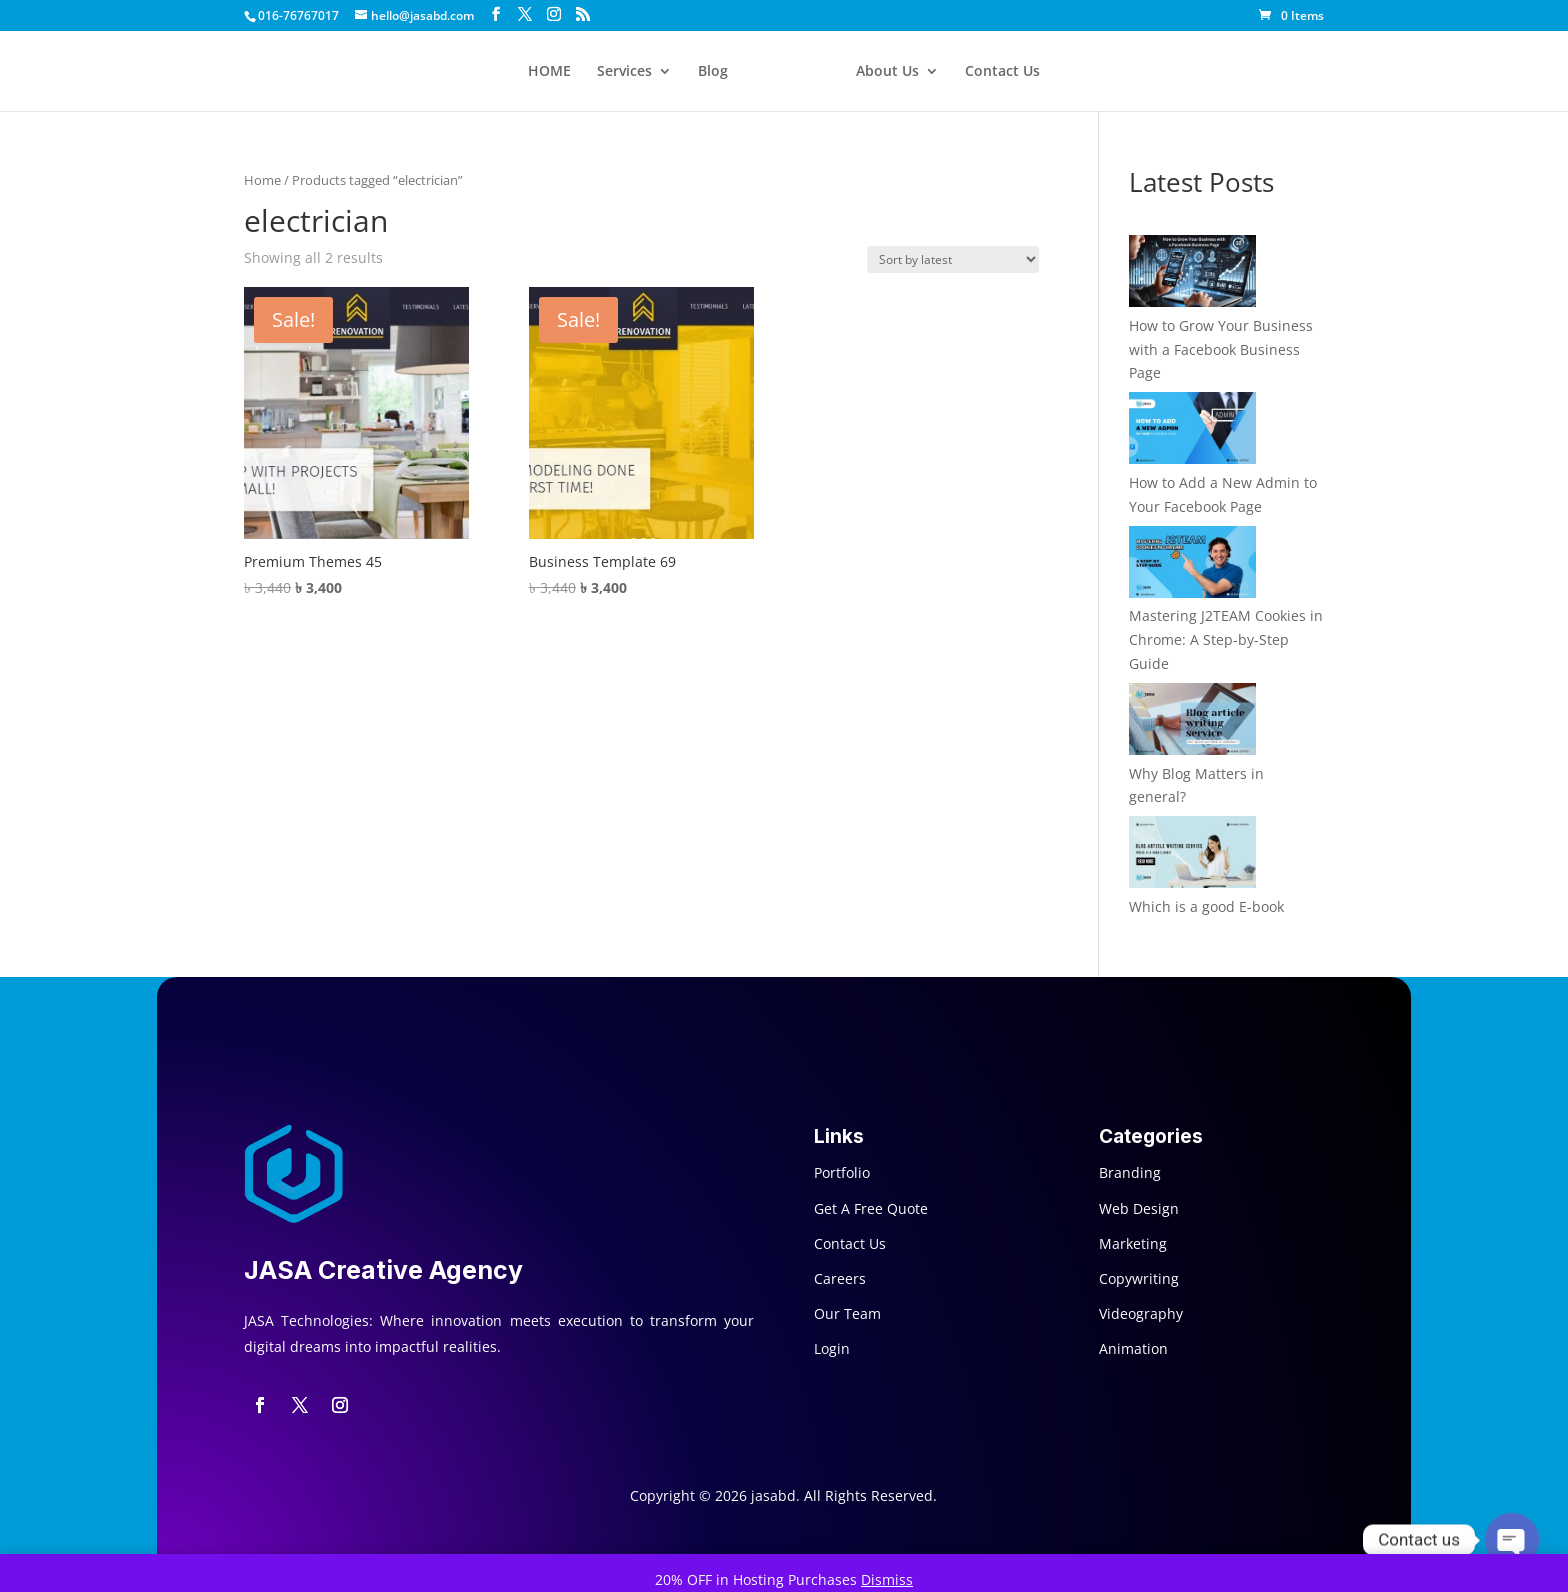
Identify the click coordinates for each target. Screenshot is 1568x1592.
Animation (1133, 1348)
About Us (887, 72)
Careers (840, 1278)
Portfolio (842, 1172)
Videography (1141, 1313)
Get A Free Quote (871, 1208)
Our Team (847, 1313)
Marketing (1133, 1243)
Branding (1130, 1172)
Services (624, 72)
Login (832, 1348)
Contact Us (1002, 72)
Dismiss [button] (887, 1579)
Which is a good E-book (1206, 906)
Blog (713, 72)
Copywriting (1139, 1278)
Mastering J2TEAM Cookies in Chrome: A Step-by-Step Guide (1226, 639)
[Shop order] (953, 259)
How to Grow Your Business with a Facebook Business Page (1221, 349)
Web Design (1139, 1208)
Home (262, 180)
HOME (549, 72)
